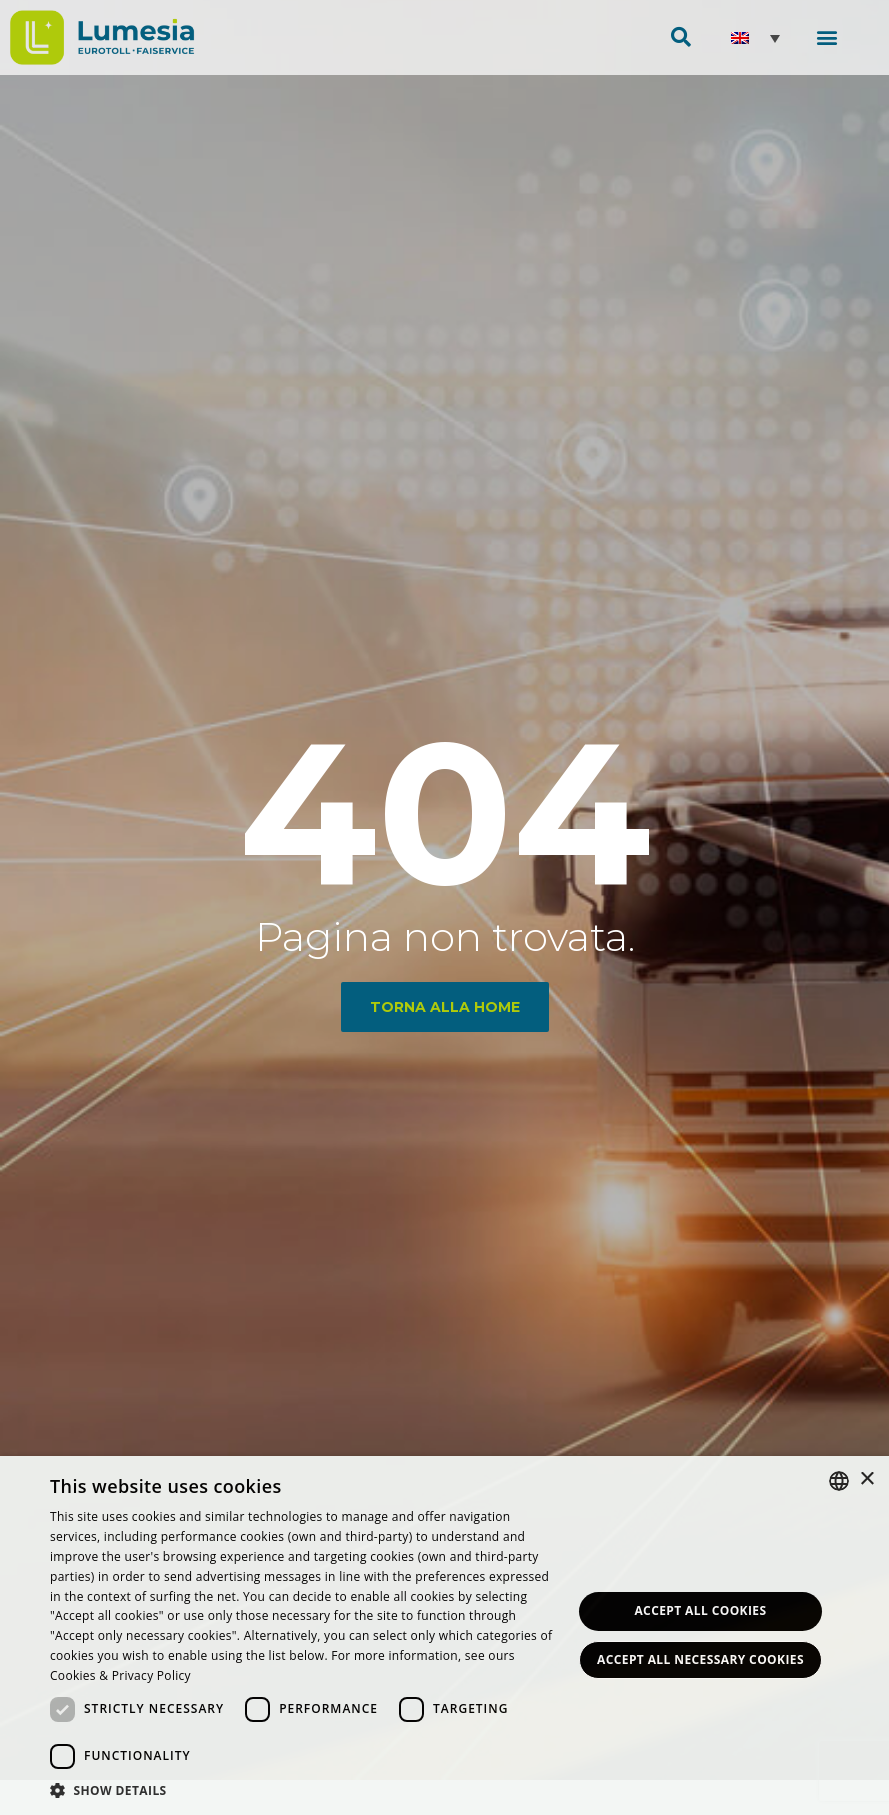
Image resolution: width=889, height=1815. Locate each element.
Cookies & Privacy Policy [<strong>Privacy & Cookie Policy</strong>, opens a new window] (120, 1675)
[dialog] (444, 1635)
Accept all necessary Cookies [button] (700, 1659)
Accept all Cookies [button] (700, 1610)
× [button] (866, 1479)
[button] (826, 36)
